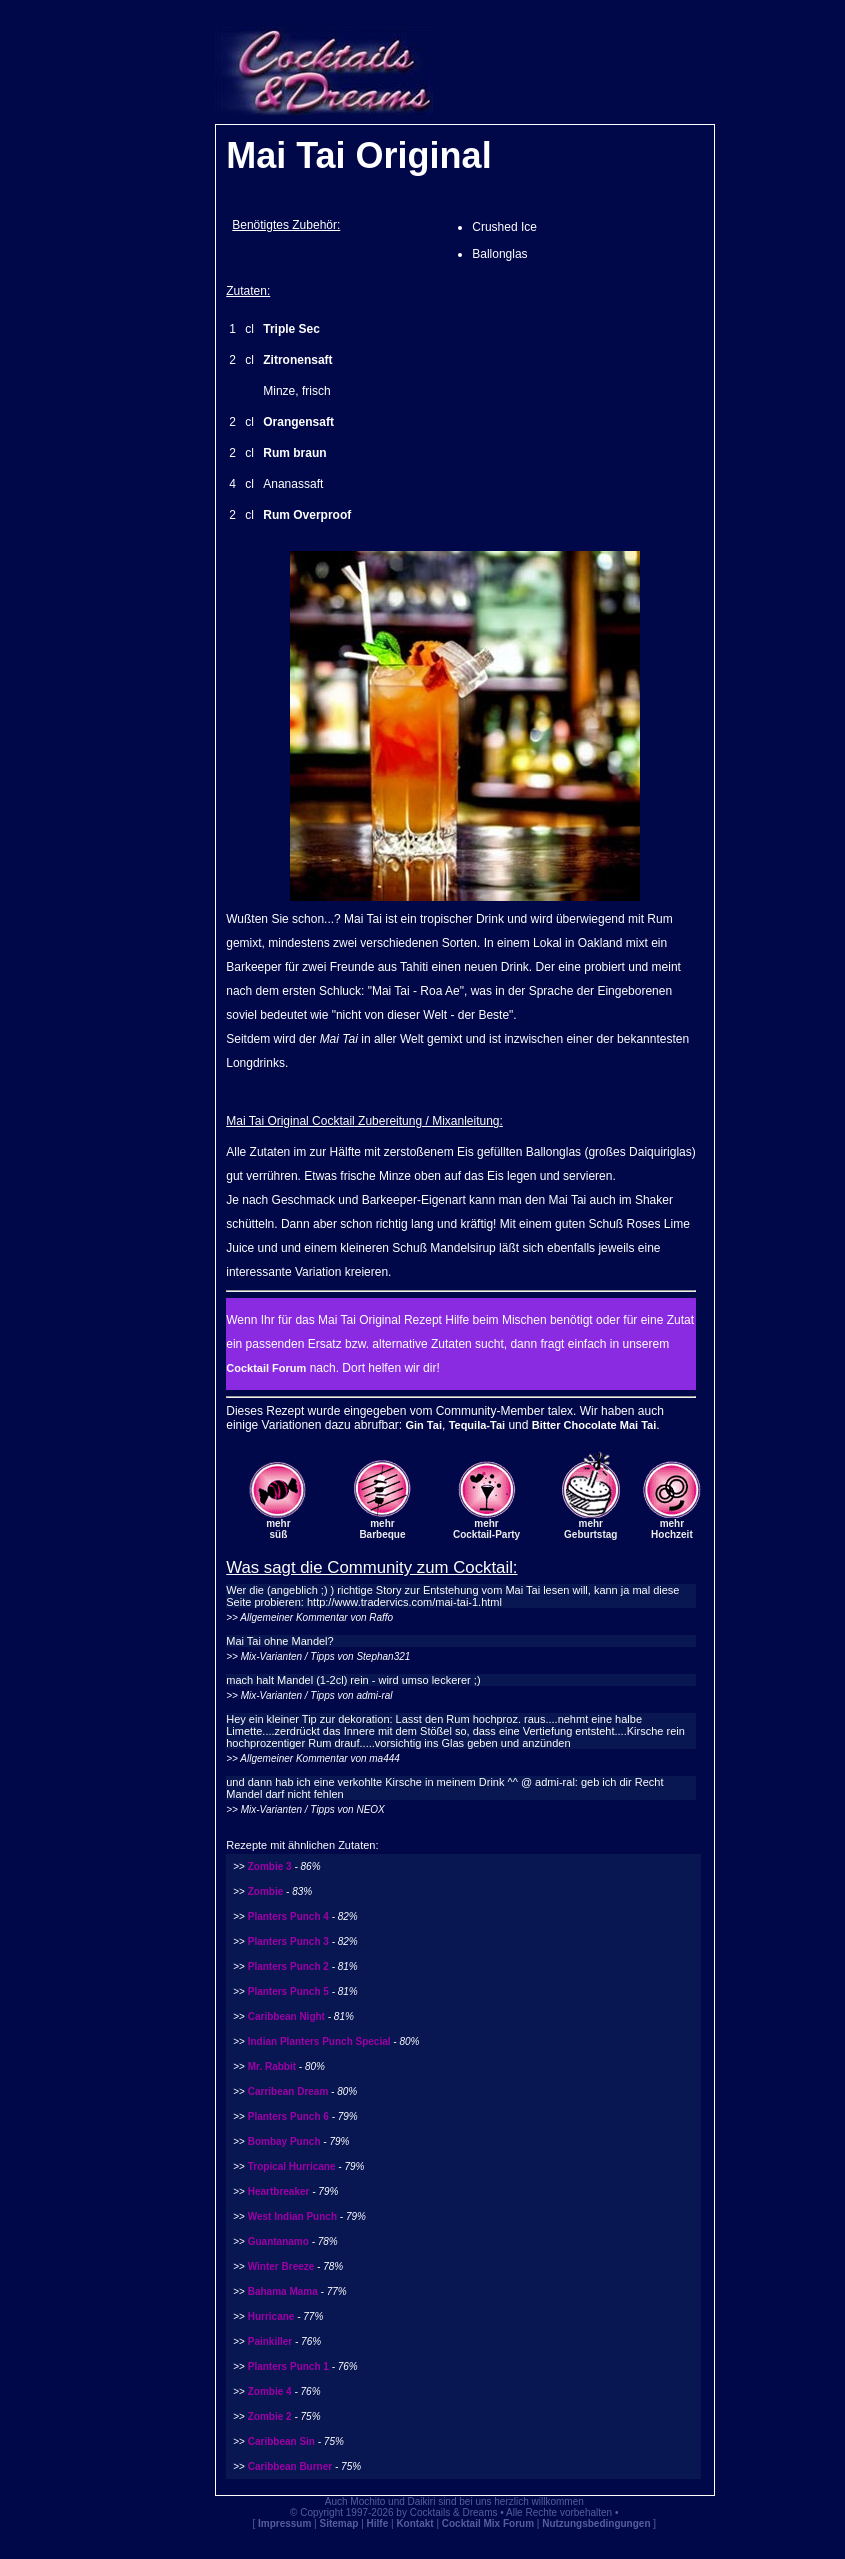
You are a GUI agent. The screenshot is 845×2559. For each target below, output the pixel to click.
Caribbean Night (286, 2016)
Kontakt (414, 2523)
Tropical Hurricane (292, 2166)
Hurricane (271, 2316)
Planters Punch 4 (288, 1916)
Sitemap (339, 2523)
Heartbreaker (279, 2191)
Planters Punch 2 (288, 1966)
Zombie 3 (270, 1866)
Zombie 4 (270, 2391)
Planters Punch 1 (288, 2366)
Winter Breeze (281, 2266)
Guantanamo (278, 2241)
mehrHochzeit (672, 1529)
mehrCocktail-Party (486, 1529)
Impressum (284, 2523)
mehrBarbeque (382, 1529)
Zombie (266, 1891)
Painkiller (270, 2341)
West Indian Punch (292, 2216)
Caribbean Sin (281, 2441)
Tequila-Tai (477, 1425)
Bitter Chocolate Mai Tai (594, 1425)
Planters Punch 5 (288, 1991)
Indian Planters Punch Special (319, 2041)
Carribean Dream (288, 2091)
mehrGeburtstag (590, 1529)
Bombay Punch (284, 2141)
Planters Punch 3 (288, 1941)
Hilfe (378, 2523)
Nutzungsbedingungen (596, 2523)
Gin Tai (423, 1425)
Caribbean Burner (290, 2466)
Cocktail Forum (266, 1368)
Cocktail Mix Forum (488, 2523)
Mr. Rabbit (272, 2066)
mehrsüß (278, 1529)
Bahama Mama (283, 2291)
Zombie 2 (270, 2416)
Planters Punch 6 (288, 2116)
